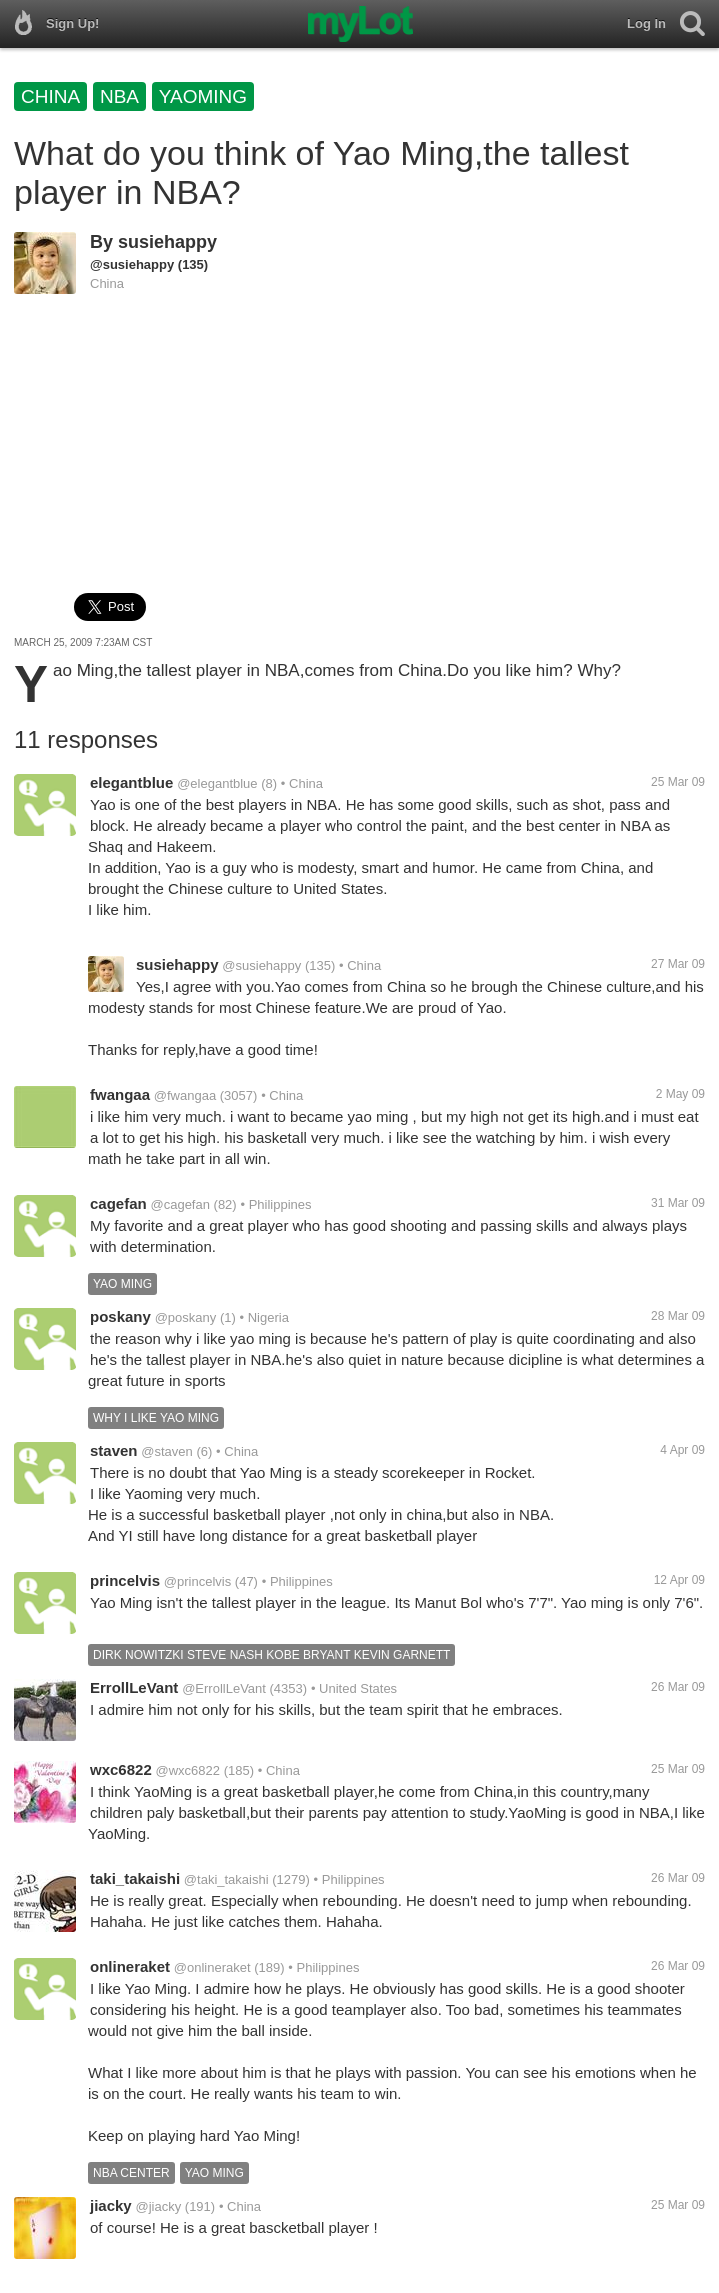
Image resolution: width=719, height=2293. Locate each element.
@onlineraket (212, 1967)
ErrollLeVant (134, 1687)
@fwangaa (185, 1095)
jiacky (111, 2205)
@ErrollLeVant (224, 1688)
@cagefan (179, 1204)
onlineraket (130, 1966)
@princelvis (197, 1581)
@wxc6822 (188, 1770)
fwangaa (120, 1094)
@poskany (186, 1317)
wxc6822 (121, 1769)
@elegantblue (217, 783)
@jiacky (159, 2206)
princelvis (125, 1580)
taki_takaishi (135, 1878)
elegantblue (131, 782)
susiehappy (167, 242)
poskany (120, 1316)
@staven (167, 1451)
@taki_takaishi (226, 1879)
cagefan (118, 1203)
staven (114, 1450)
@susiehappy (132, 264)
